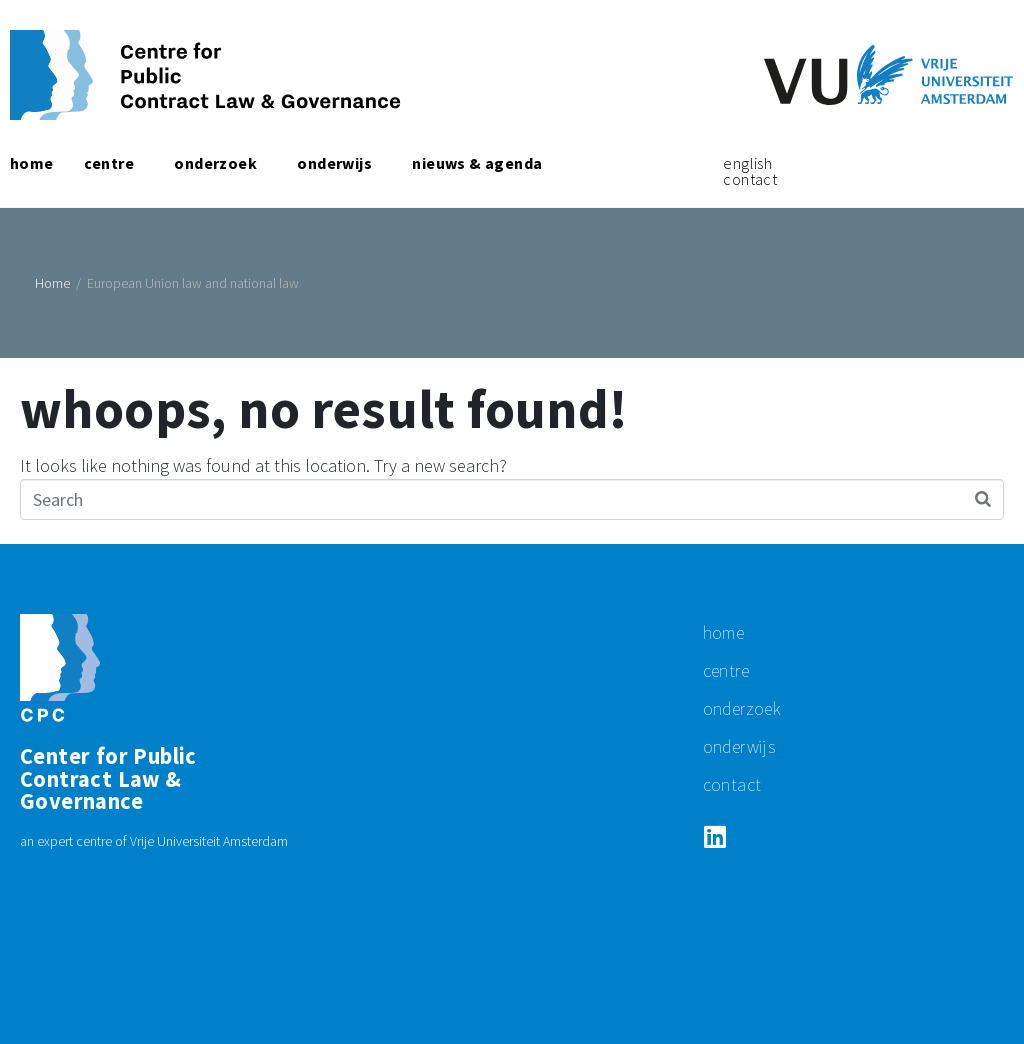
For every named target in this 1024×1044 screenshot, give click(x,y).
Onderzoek (742, 708)
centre (726, 670)
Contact (750, 179)
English (747, 163)
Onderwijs (739, 746)
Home (724, 632)
